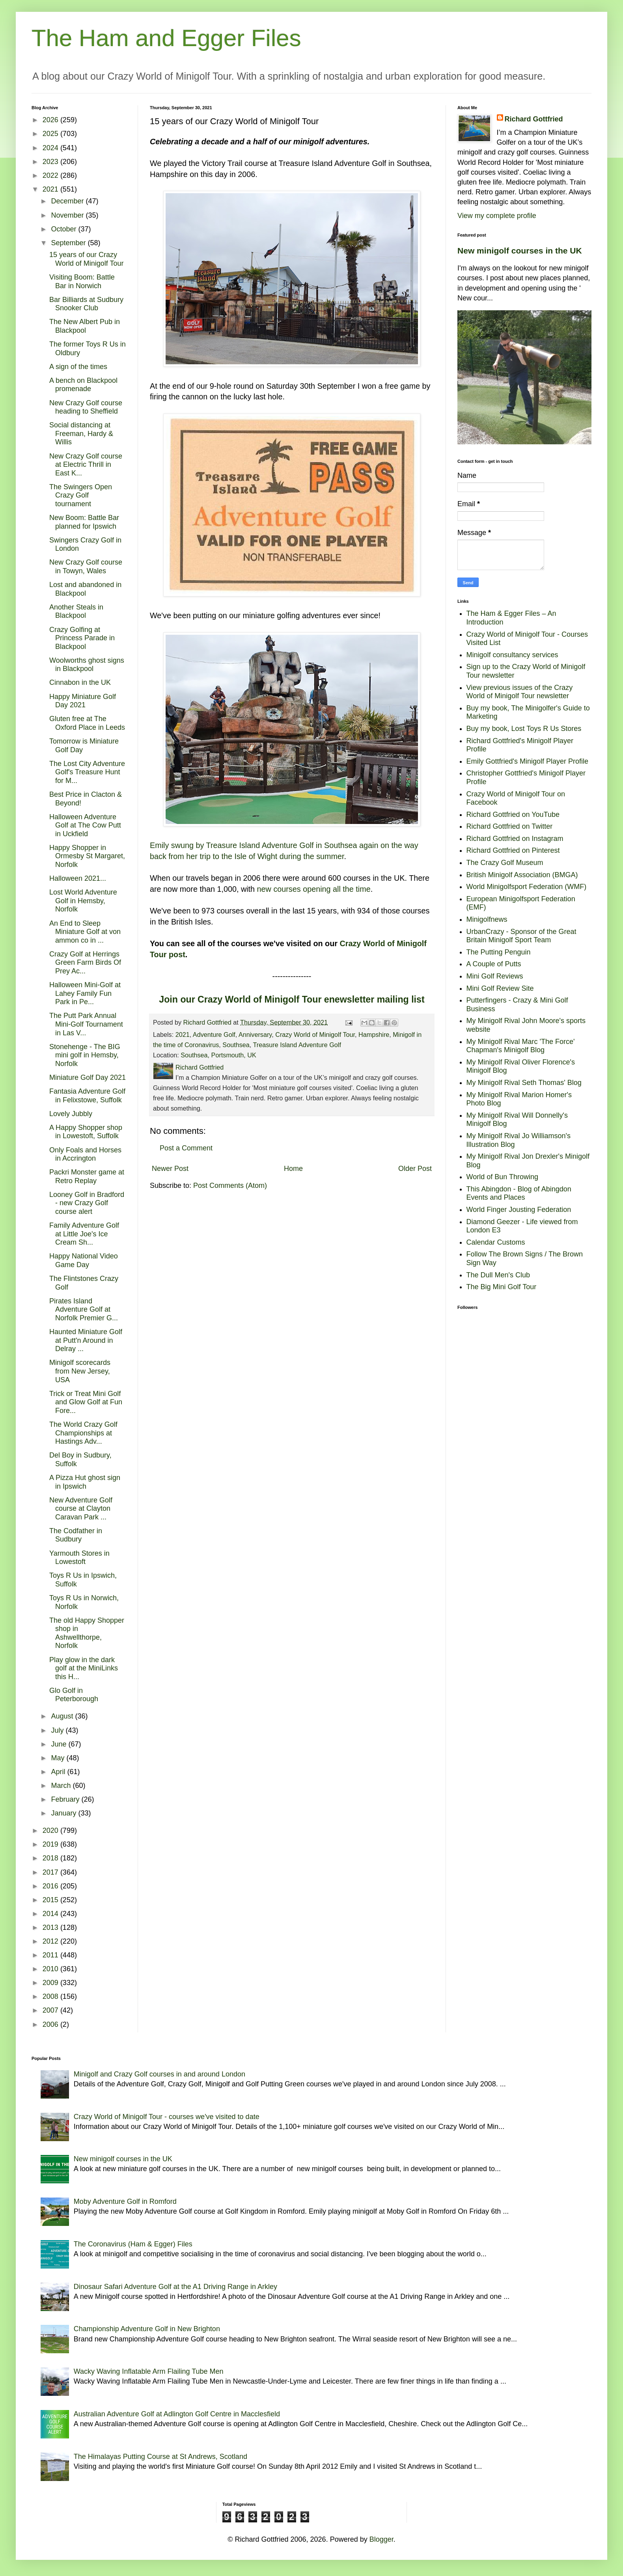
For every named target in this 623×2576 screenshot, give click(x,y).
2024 (51, 148)
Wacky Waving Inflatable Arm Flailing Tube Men (149, 2371)
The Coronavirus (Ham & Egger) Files (133, 2244)
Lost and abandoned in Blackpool (85, 589)
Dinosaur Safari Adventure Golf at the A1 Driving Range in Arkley (175, 2287)
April (59, 1772)
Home (293, 1168)
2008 (51, 1996)
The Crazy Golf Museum (504, 863)
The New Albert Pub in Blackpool (84, 326)
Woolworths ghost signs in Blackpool (86, 664)
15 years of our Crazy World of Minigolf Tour (86, 259)
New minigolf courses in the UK (519, 250)
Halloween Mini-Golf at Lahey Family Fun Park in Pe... (85, 993)
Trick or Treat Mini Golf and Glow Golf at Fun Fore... (85, 1402)
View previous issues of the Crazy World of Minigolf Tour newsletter (519, 692)
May (58, 1758)
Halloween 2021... (77, 878)
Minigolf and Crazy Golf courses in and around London (159, 2074)
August (63, 1716)
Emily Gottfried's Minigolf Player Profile (527, 761)
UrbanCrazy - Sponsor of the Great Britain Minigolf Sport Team (521, 936)
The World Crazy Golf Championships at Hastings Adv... (83, 1432)
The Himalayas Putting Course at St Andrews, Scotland (160, 2456)
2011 (51, 1955)
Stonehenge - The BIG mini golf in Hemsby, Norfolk (84, 1055)
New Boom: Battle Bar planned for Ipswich (84, 522)
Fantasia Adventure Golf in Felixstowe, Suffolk (87, 1095)
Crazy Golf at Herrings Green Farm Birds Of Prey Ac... (85, 962)
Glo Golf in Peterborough (73, 1695)
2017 (51, 1872)
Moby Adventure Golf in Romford (125, 2201)
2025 (51, 134)
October (64, 229)
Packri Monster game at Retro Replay (86, 1176)
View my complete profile (496, 216)
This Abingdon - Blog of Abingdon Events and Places (518, 1193)
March (62, 1785)
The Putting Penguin (498, 952)
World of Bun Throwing (502, 1177)
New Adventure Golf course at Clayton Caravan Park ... (80, 1508)
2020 (51, 1830)
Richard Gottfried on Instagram (514, 839)
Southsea (235, 1044)
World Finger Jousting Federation (518, 1209)
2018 (51, 1858)
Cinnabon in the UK (80, 682)
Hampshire (373, 1034)
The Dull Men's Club (498, 1275)
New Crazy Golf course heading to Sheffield (85, 407)
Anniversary (255, 1034)
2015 (51, 1900)
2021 (182, 1034)
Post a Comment (186, 1148)
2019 (51, 1844)
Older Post (415, 1168)
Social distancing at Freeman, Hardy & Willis (81, 433)
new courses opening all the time (314, 889)
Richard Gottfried (534, 119)
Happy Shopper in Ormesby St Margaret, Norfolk (87, 856)
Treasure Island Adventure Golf (297, 1044)
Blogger (381, 2539)
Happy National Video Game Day (83, 1260)
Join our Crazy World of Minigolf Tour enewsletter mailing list (291, 999)
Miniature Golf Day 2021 (87, 1077)
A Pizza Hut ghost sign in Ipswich (84, 1482)
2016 (51, 1886)
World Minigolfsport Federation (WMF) (526, 887)
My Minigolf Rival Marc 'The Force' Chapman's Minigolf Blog (520, 1046)
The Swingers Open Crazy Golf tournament (80, 495)
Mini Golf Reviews (494, 976)
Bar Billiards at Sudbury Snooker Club (86, 304)
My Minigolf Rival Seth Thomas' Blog (524, 1083)
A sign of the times (78, 367)
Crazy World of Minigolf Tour (315, 1034)
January (64, 1813)
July (58, 1730)
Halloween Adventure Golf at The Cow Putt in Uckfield (85, 825)
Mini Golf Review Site (500, 988)
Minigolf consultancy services (512, 655)
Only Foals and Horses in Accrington (85, 1154)
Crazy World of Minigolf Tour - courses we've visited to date (166, 2117)
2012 (51, 1941)
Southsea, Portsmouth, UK (218, 1055)
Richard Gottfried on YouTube (513, 814)
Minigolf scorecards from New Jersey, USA (79, 1371)
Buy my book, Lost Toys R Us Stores (524, 729)
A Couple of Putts (493, 964)
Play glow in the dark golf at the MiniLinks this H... (83, 1668)
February (66, 1799)
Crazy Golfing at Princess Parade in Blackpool (82, 638)
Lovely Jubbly (70, 1114)
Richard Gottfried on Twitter (509, 826)
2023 (51, 162)
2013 (51, 1927)
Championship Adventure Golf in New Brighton (147, 2329)
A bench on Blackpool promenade (83, 385)
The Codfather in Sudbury (75, 1535)
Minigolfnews (486, 919)
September (69, 243)
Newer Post (170, 1168)
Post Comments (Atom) (230, 1185)
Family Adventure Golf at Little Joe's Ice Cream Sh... (84, 1233)
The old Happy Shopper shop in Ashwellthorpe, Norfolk (86, 1633)
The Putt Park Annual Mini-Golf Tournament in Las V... (86, 1024)
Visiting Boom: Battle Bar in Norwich (82, 281)
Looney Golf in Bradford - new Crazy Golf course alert (86, 1203)
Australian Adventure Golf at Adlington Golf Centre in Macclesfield (177, 2414)
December (68, 201)
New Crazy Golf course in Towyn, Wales (85, 566)
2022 (51, 175)
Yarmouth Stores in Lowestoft (79, 1557)
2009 (51, 1983)
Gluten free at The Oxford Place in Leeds (87, 723)
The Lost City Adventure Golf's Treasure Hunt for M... (87, 772)
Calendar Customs (495, 1242)
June (59, 1744)
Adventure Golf (214, 1034)
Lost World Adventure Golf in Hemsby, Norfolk (83, 900)
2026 (51, 120)
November (68, 215)
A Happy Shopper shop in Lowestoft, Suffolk (85, 1132)
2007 (51, 2010)
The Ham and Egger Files (166, 38)
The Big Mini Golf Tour (501, 1287)
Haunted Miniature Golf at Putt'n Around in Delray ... (85, 1340)
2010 (51, 1969)
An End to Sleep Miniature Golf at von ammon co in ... (85, 931)
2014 (51, 1914)
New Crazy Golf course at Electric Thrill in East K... (85, 464)
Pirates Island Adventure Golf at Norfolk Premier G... (83, 1309)
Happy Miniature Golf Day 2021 (82, 701)
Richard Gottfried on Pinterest (513, 850)
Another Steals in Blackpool (76, 611)
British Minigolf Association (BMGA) (522, 875)
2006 (51, 2024)
